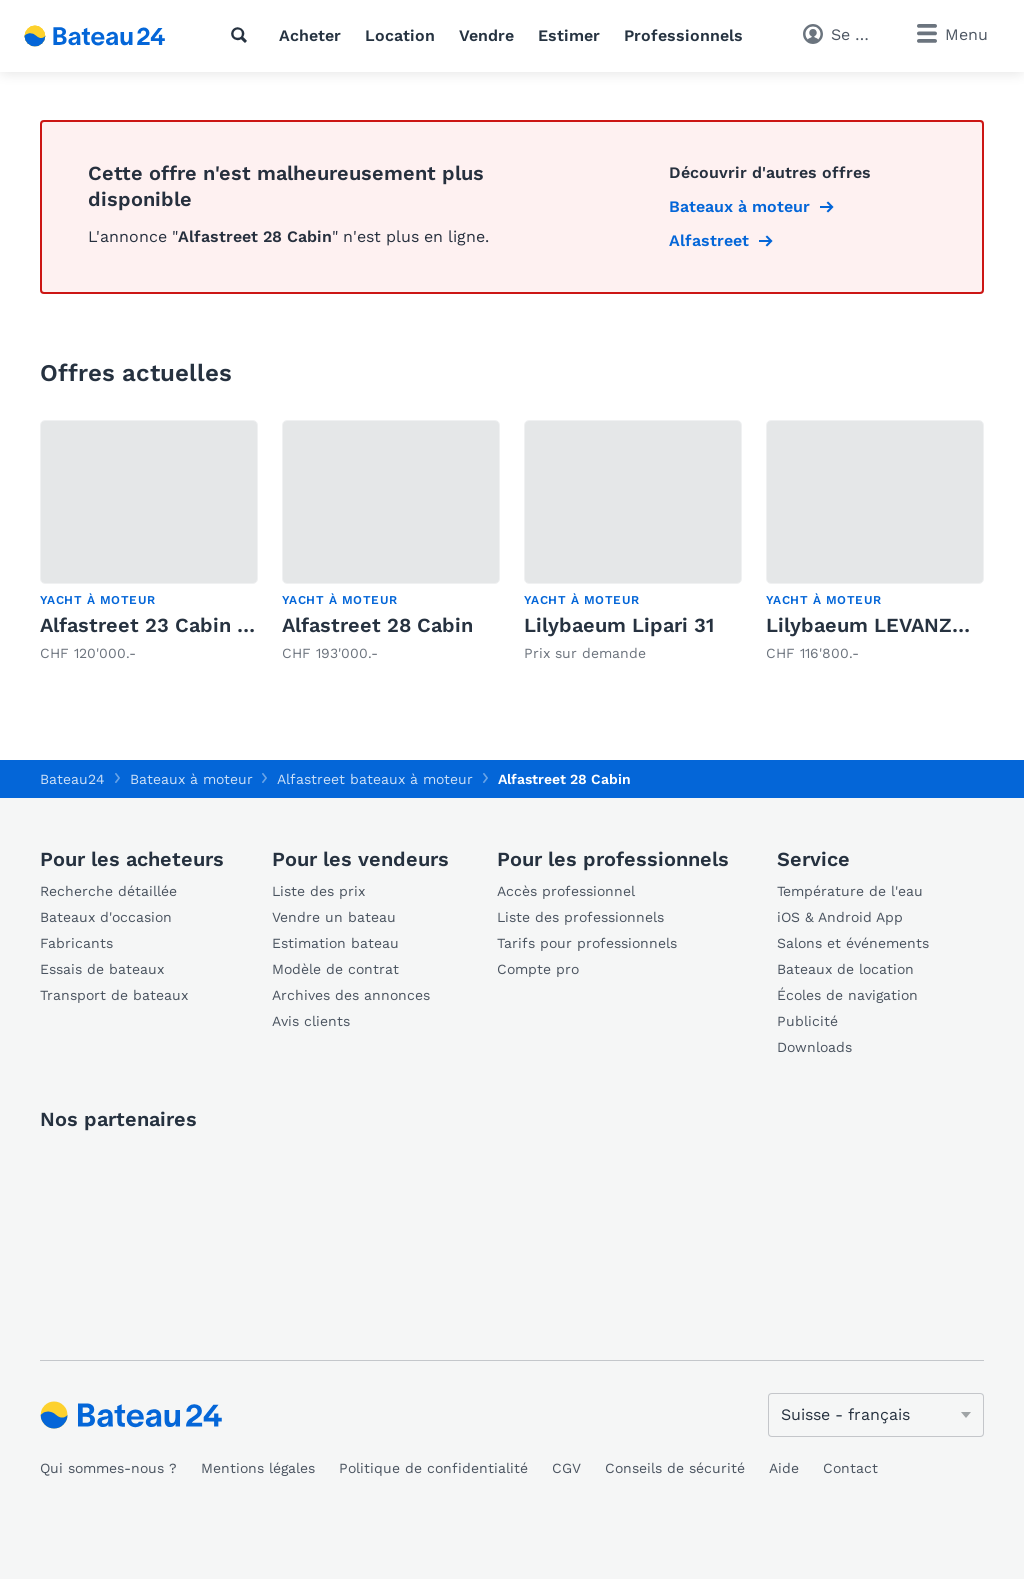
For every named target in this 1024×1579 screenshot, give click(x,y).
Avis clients (311, 1021)
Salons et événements (853, 943)
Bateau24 (72, 779)
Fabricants (76, 943)
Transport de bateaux (114, 995)
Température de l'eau (850, 891)
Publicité (807, 1021)
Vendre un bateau (334, 917)
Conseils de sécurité (675, 1468)
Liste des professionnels (580, 917)
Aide (784, 1468)
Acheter (310, 35)
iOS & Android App (840, 917)
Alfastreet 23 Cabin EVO (159, 625)
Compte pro (538, 969)
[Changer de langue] (876, 1415)
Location (400, 35)
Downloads (814, 1047)
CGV (566, 1468)
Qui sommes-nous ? (108, 1468)
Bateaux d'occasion (106, 917)
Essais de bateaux (102, 969)
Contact (850, 1468)
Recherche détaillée (108, 891)
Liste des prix (318, 891)
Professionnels (683, 35)
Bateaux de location (845, 969)
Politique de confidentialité (433, 1468)
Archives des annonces (351, 995)
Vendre (486, 35)
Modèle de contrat (335, 969)
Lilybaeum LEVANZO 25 (881, 625)
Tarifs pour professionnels (587, 943)
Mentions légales (258, 1468)
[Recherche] (243, 35)
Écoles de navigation (847, 995)
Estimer (569, 35)
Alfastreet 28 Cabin (377, 625)
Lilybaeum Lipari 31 (619, 625)
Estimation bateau (335, 943)
